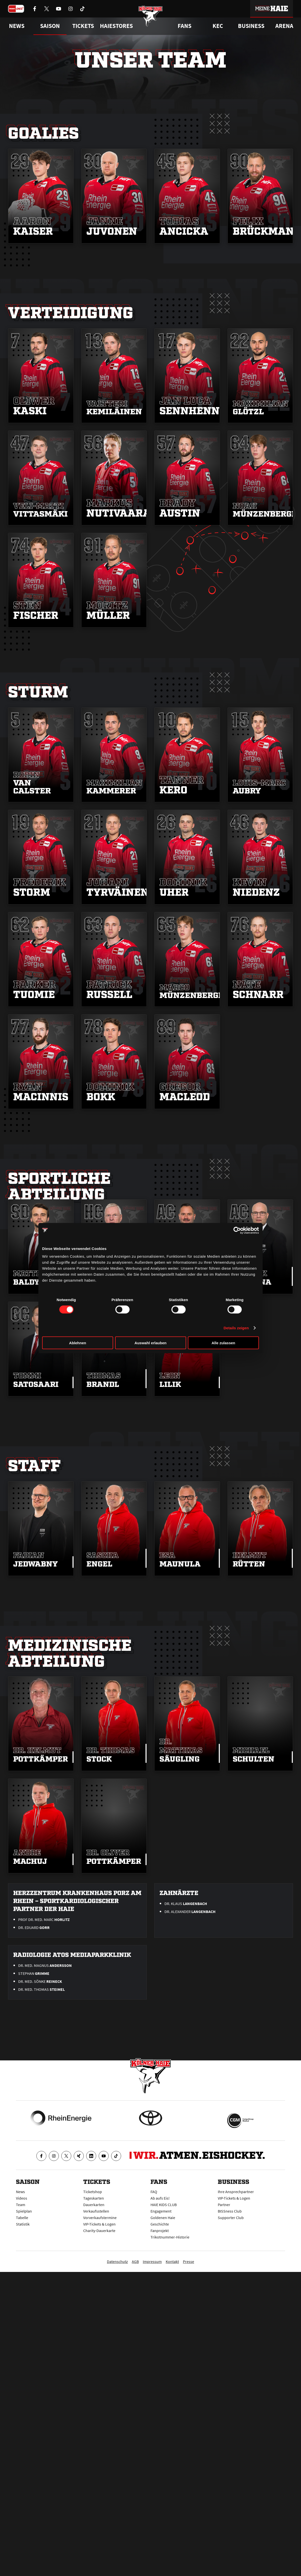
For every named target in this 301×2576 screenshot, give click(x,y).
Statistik (23, 2528)
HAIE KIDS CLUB (163, 2508)
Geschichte (159, 2528)
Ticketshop (92, 2495)
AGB (119, 2565)
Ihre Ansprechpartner (236, 2495)
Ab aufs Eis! (160, 2502)
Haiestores (116, 26)
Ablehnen (77, 1343)
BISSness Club (230, 2515)
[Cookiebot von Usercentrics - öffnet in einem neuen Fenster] (237, 1230)
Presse (220, 2565)
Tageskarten (93, 2502)
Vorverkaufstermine (100, 2521)
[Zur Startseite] (150, 20)
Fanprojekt (159, 2534)
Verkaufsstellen (96, 2515)
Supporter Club (231, 2521)
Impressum (152, 2565)
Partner (224, 2508)
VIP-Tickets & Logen (99, 2528)
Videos (21, 2502)
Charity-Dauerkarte (99, 2534)
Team (20, 2508)
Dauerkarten (93, 2508)
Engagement (160, 2515)
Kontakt (188, 2565)
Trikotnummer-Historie (169, 2541)
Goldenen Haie (162, 2521)
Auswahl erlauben (150, 1343)
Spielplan (24, 2515)
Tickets (83, 26)
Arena (284, 26)
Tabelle (22, 2521)
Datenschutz (85, 2565)
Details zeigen (236, 1328)
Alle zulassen (223, 1343)
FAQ (153, 2495)
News (20, 2495)
